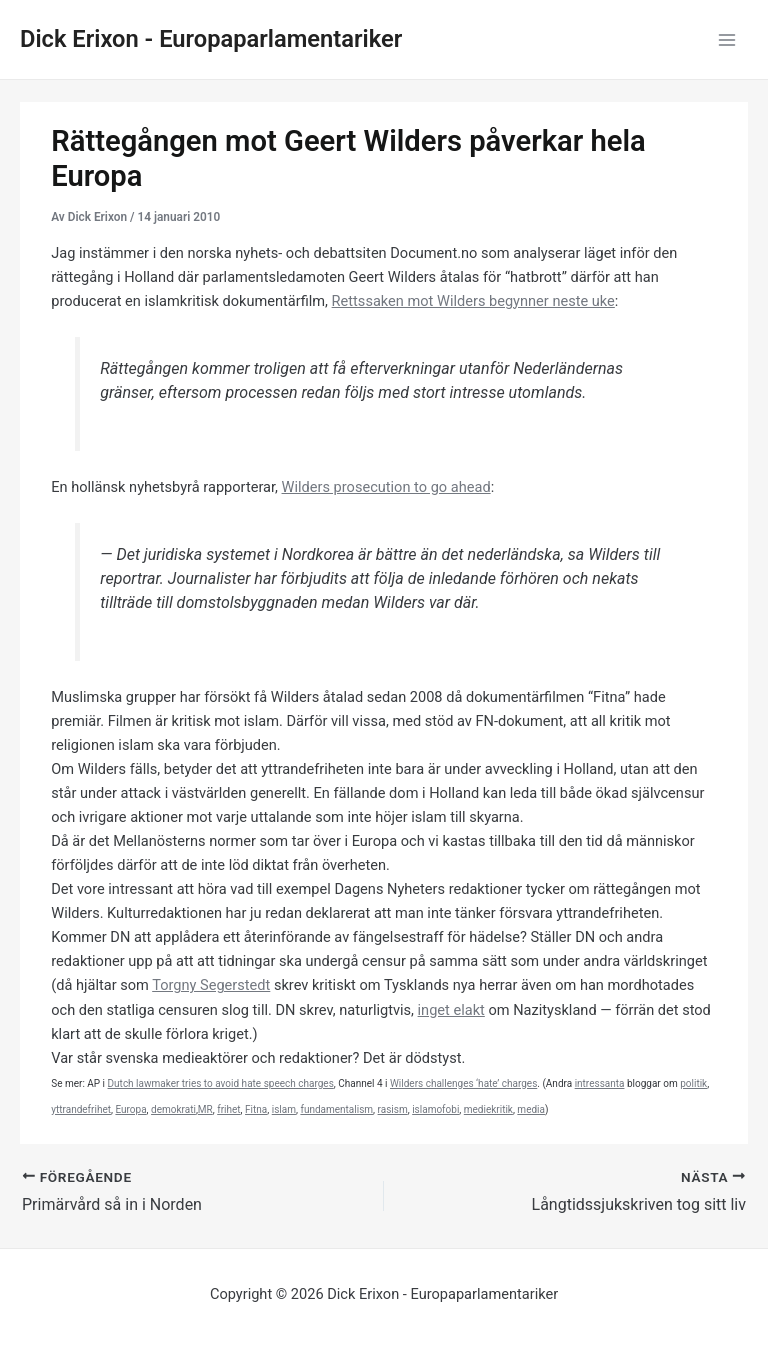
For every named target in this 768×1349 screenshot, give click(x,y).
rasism (393, 1109)
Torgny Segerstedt (211, 985)
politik (693, 1083)
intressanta (600, 1083)
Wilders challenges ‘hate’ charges (463, 1083)
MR (205, 1109)
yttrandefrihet (81, 1109)
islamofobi (435, 1109)
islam (284, 1109)
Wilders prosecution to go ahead (386, 487)
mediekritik (488, 1109)
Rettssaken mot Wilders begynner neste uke (473, 301)
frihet (228, 1109)
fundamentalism (336, 1109)
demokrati (173, 1109)
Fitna (256, 1109)
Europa (130, 1109)
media (531, 1109)
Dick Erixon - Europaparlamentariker (211, 39)
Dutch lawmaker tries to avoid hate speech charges (221, 1083)
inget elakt (451, 1010)
